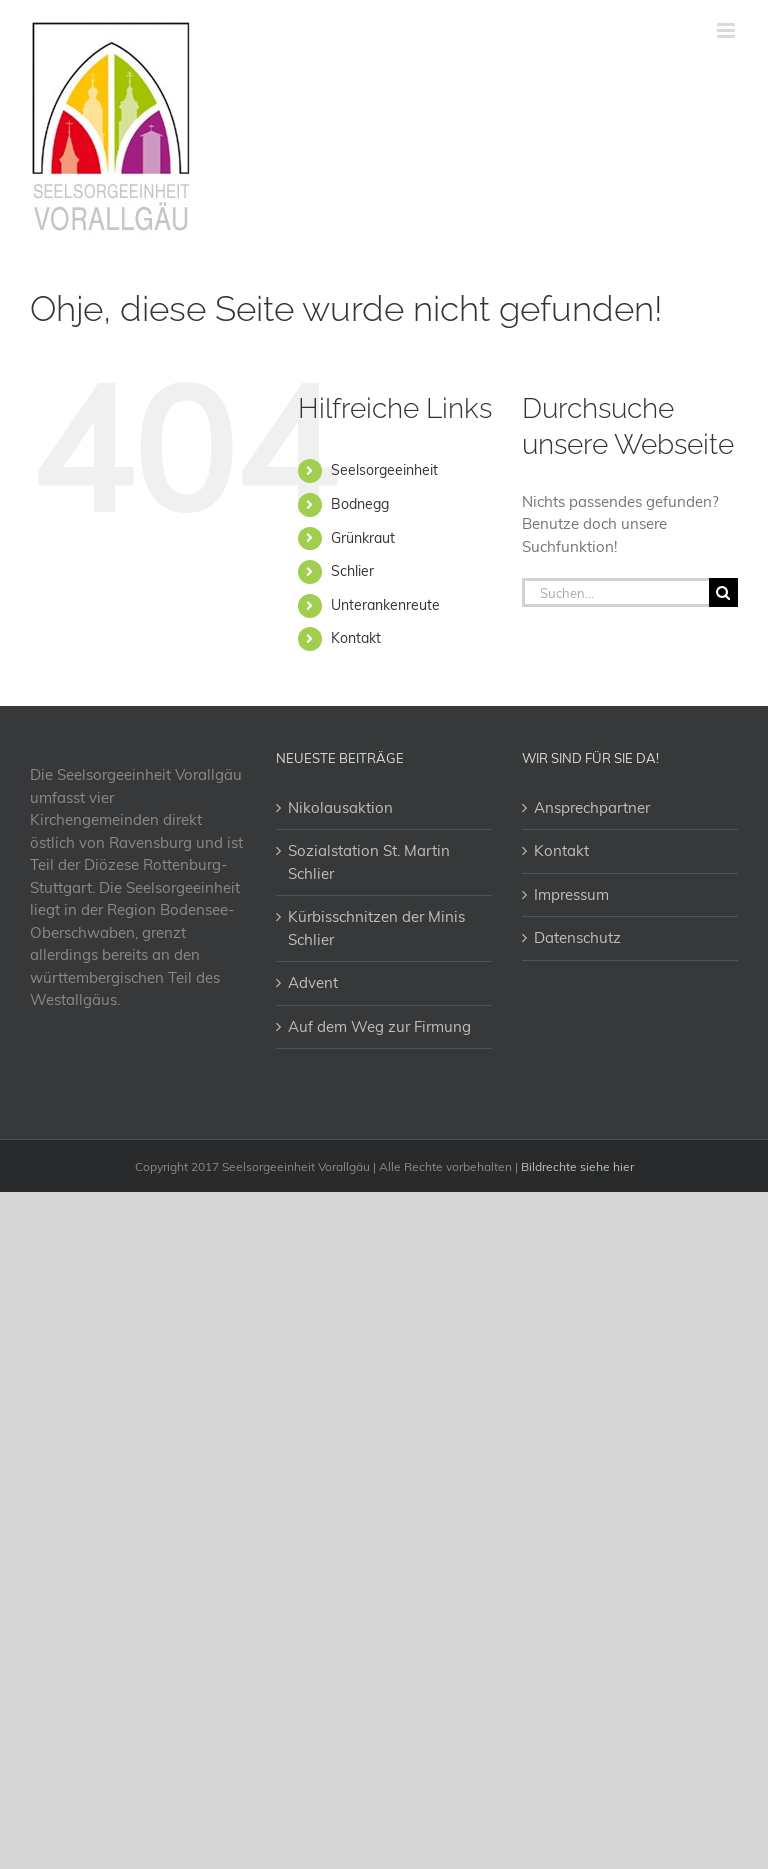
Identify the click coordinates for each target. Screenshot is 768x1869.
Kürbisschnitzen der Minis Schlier (376, 928)
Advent (313, 982)
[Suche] (723, 592)
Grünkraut (363, 538)
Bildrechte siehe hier (577, 1166)
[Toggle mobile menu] (727, 30)
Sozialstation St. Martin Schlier (369, 862)
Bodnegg (360, 504)
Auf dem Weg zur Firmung (379, 1026)
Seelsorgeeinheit (384, 470)
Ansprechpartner (592, 807)
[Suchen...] (615, 592)
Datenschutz (577, 937)
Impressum (571, 894)
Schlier (352, 571)
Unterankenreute (385, 605)
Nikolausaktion (340, 807)
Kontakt (356, 638)
